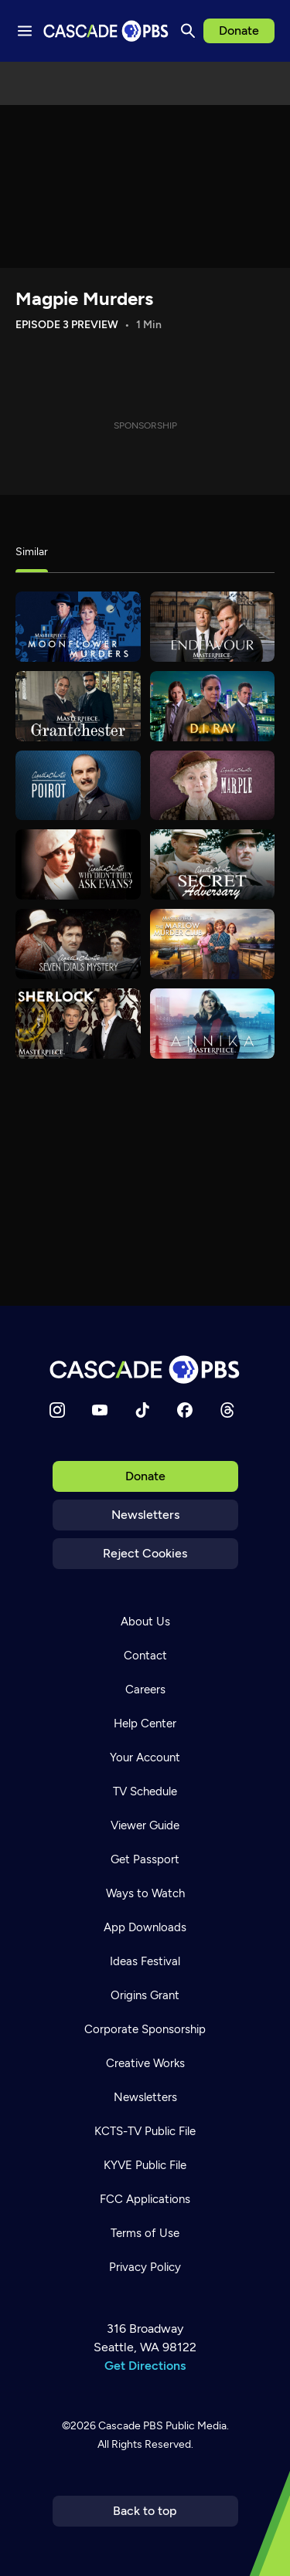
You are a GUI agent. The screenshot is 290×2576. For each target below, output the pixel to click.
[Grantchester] (78, 706)
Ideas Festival (145, 1961)
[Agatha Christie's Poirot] (78, 786)
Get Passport (145, 1859)
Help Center (145, 1723)
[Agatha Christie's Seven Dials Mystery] (78, 944)
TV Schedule (145, 1791)
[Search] (188, 31)
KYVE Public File (145, 2165)
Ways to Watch (145, 1893)
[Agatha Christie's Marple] (212, 786)
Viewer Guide (145, 1825)
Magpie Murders (84, 298)
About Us (145, 1622)
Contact (145, 1656)
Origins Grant (145, 1995)
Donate (239, 30)
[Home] (145, 1369)
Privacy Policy (145, 2267)
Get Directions (145, 2365)
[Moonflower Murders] (78, 626)
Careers (145, 1689)
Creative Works (145, 2063)
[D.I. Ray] (212, 706)
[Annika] (212, 1023)
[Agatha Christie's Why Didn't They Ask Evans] (78, 864)
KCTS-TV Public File (145, 2131)
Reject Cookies (145, 1553)
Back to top (145, 2510)
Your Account (145, 1757)
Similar (31, 551)
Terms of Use (145, 2233)
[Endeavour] (212, 626)
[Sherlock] (78, 1023)
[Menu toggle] (24, 31)
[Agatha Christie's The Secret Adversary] (212, 864)
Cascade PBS (130, 2425)
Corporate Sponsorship (145, 2029)
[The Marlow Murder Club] (212, 944)
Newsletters (145, 1514)
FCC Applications (145, 2199)
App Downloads (145, 1927)
